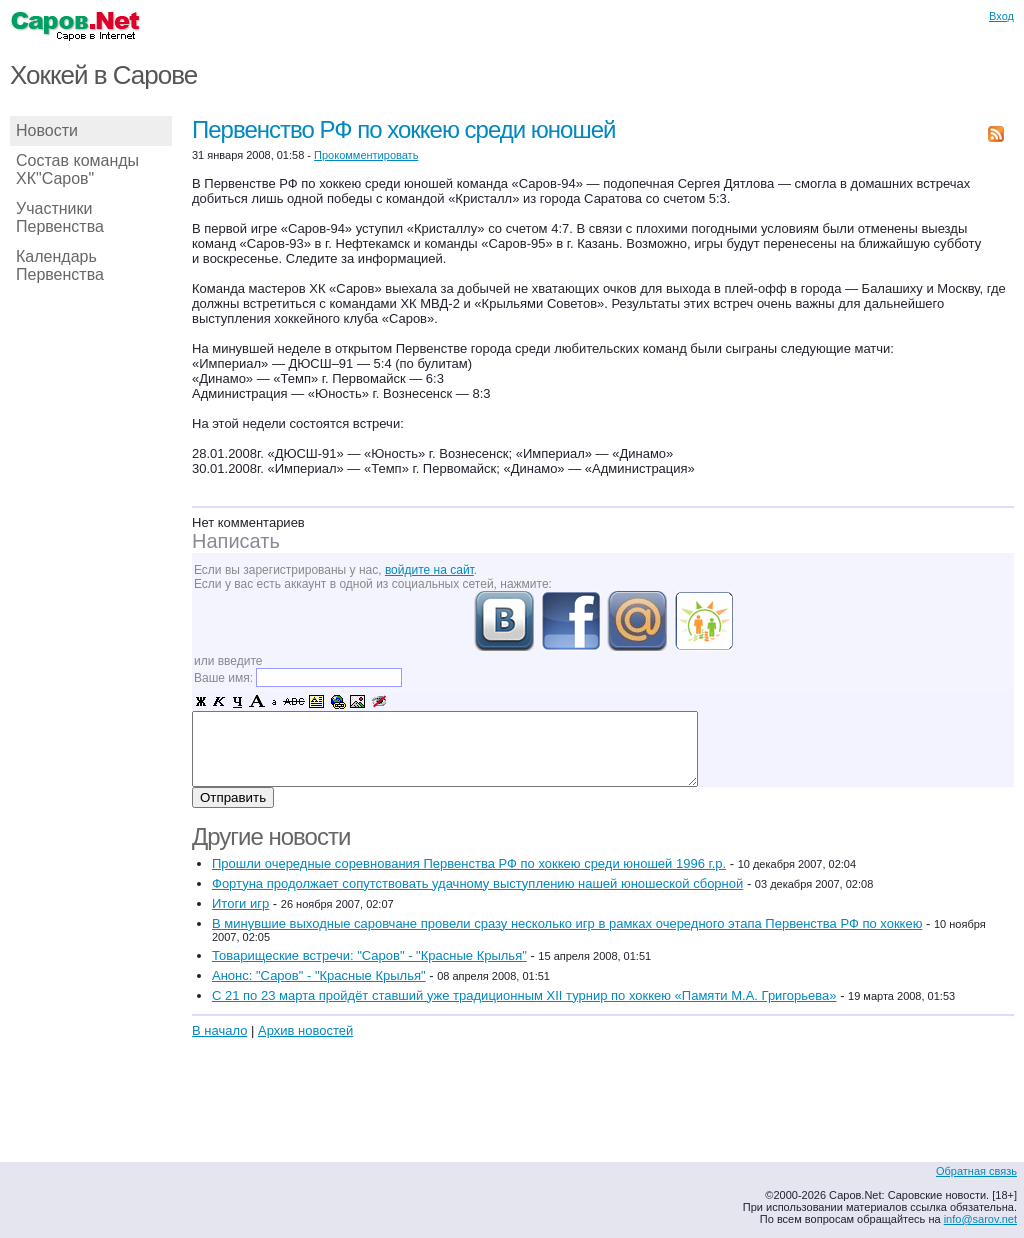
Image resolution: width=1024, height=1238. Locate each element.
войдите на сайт (429, 570)
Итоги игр (240, 903)
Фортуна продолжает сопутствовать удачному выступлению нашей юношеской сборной (477, 883)
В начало (219, 1030)
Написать (236, 541)
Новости (47, 130)
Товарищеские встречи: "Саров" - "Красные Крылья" (369, 955)
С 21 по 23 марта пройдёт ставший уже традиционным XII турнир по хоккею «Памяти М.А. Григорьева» (524, 995)
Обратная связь (976, 1171)
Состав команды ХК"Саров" (77, 169)
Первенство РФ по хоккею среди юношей (403, 129)
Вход (1001, 16)
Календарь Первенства (60, 265)
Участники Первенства (60, 217)
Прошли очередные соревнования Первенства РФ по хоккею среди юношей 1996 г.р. (469, 863)
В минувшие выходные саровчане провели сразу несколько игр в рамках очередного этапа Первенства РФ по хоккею (567, 923)
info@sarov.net (980, 1219)
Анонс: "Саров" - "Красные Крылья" (319, 975)
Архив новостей (305, 1030)
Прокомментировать (366, 155)
